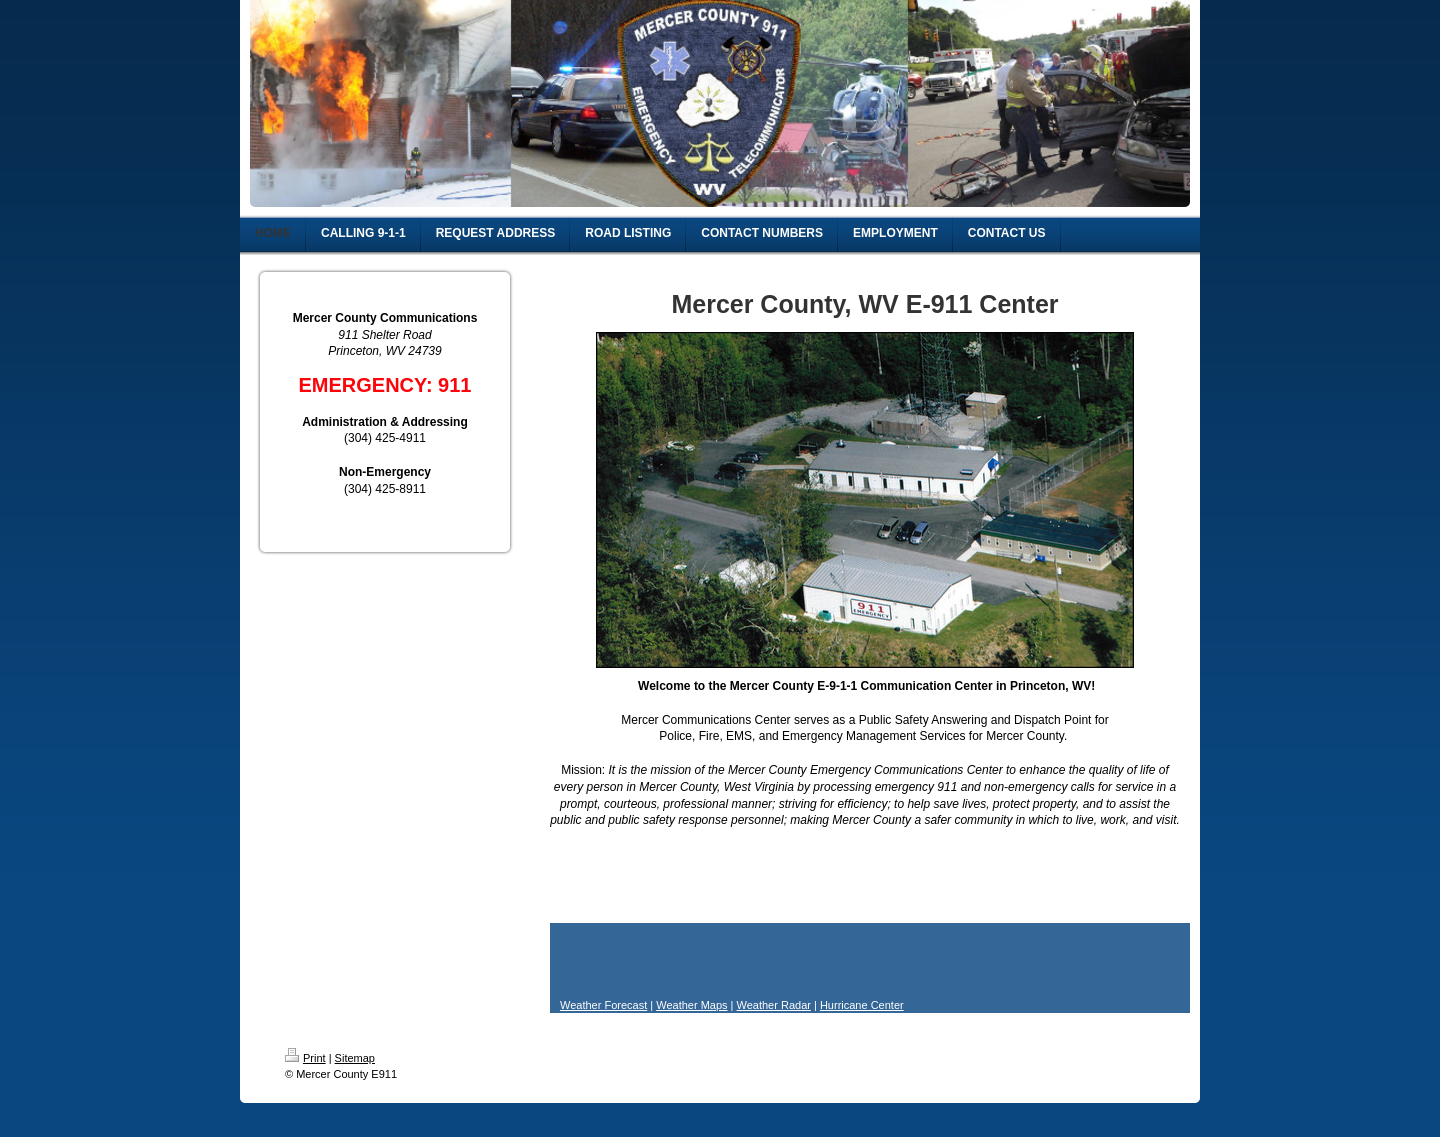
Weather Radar (774, 1005)
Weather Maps (691, 1005)
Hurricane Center (862, 1005)
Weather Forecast (603, 1005)
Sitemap (355, 1058)
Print (305, 1058)
